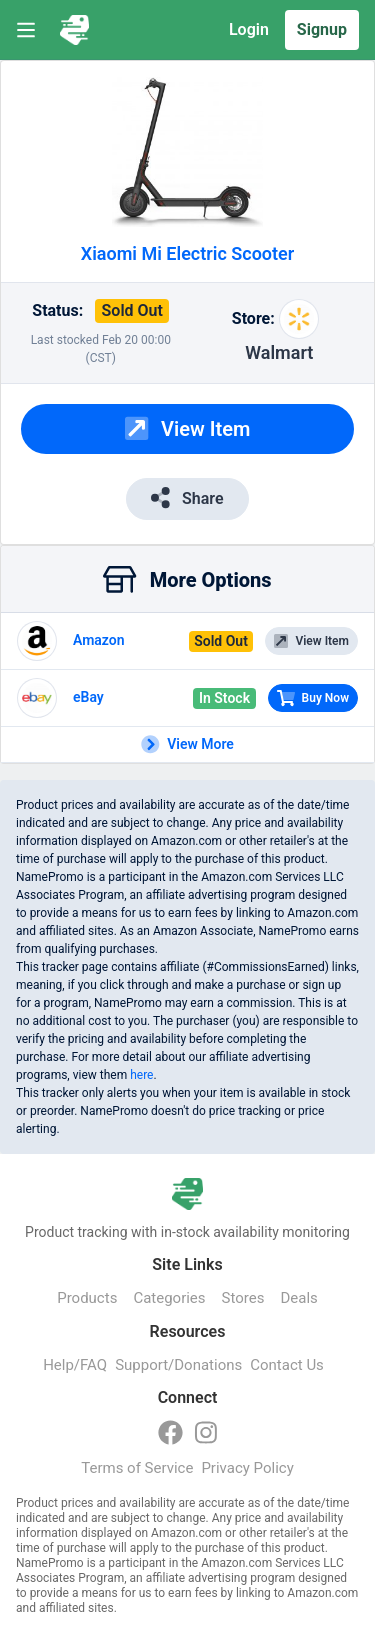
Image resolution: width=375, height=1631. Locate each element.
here (141, 1075)
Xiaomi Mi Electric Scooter (188, 253)
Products (87, 1298)
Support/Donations (178, 1365)
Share (187, 497)
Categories (169, 1298)
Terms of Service (137, 1468)
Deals (298, 1298)
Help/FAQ (75, 1365)
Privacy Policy (247, 1468)
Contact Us (287, 1365)
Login (249, 29)
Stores (243, 1298)
